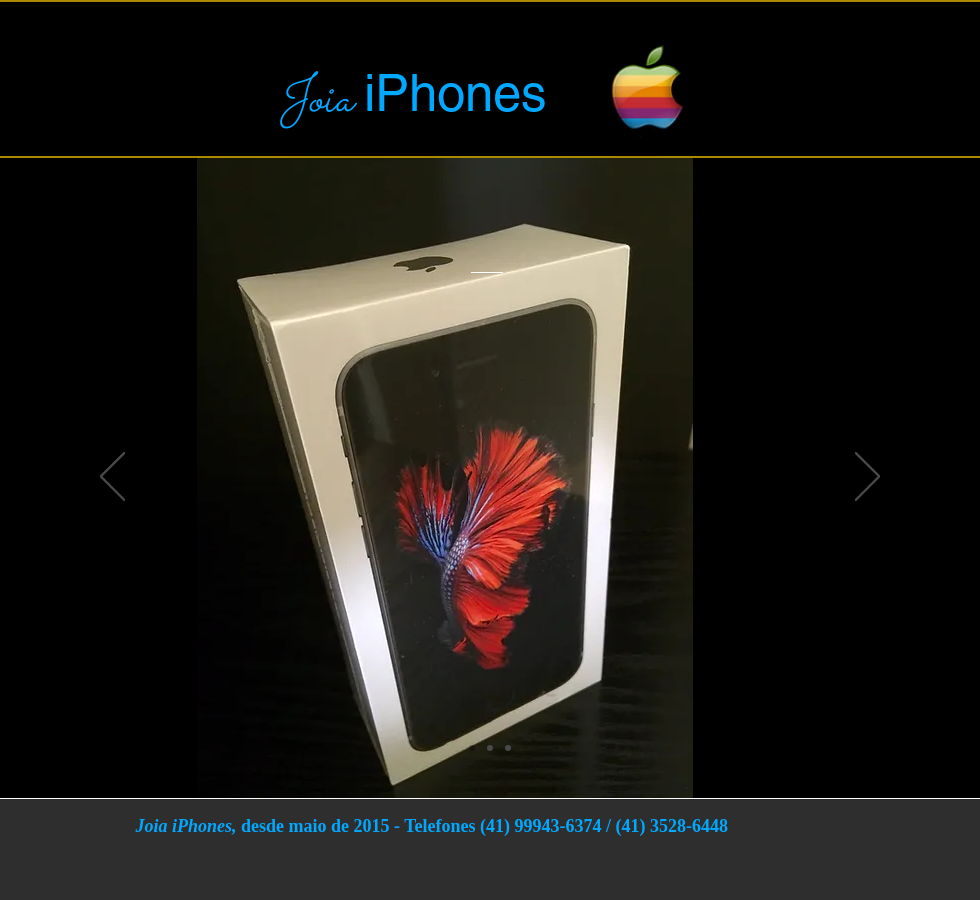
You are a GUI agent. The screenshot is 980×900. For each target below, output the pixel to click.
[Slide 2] (508, 748)
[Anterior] (112, 478)
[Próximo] (867, 478)
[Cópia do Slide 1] (490, 748)
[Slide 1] (472, 748)
